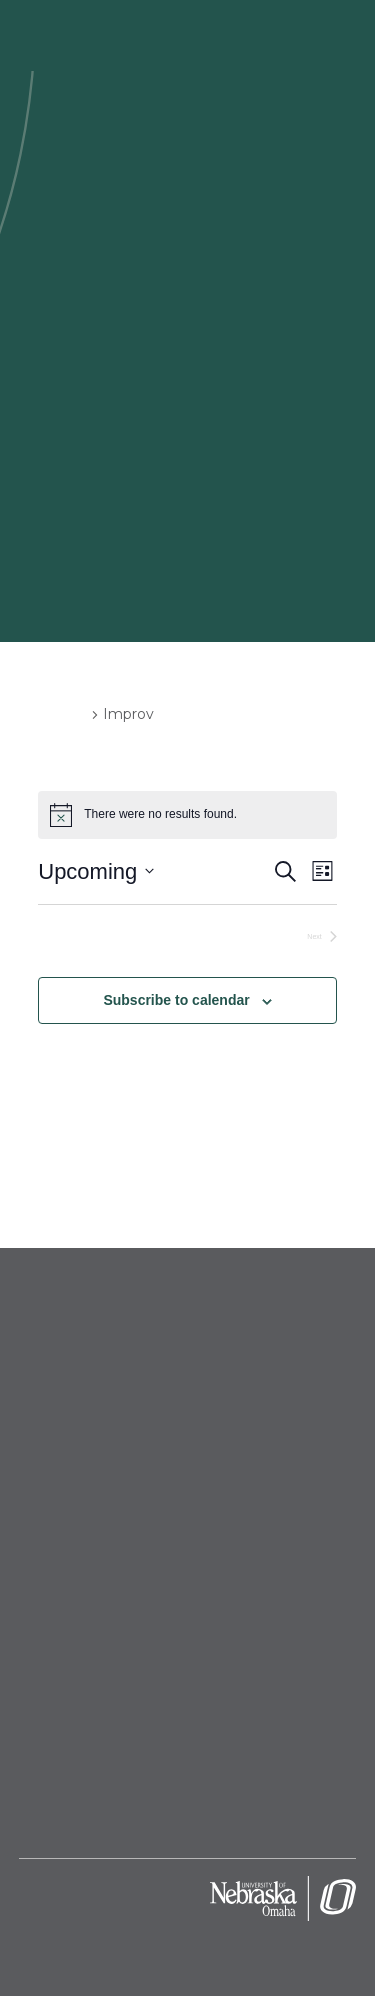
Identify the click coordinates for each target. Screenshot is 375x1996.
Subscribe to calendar (176, 1000)
